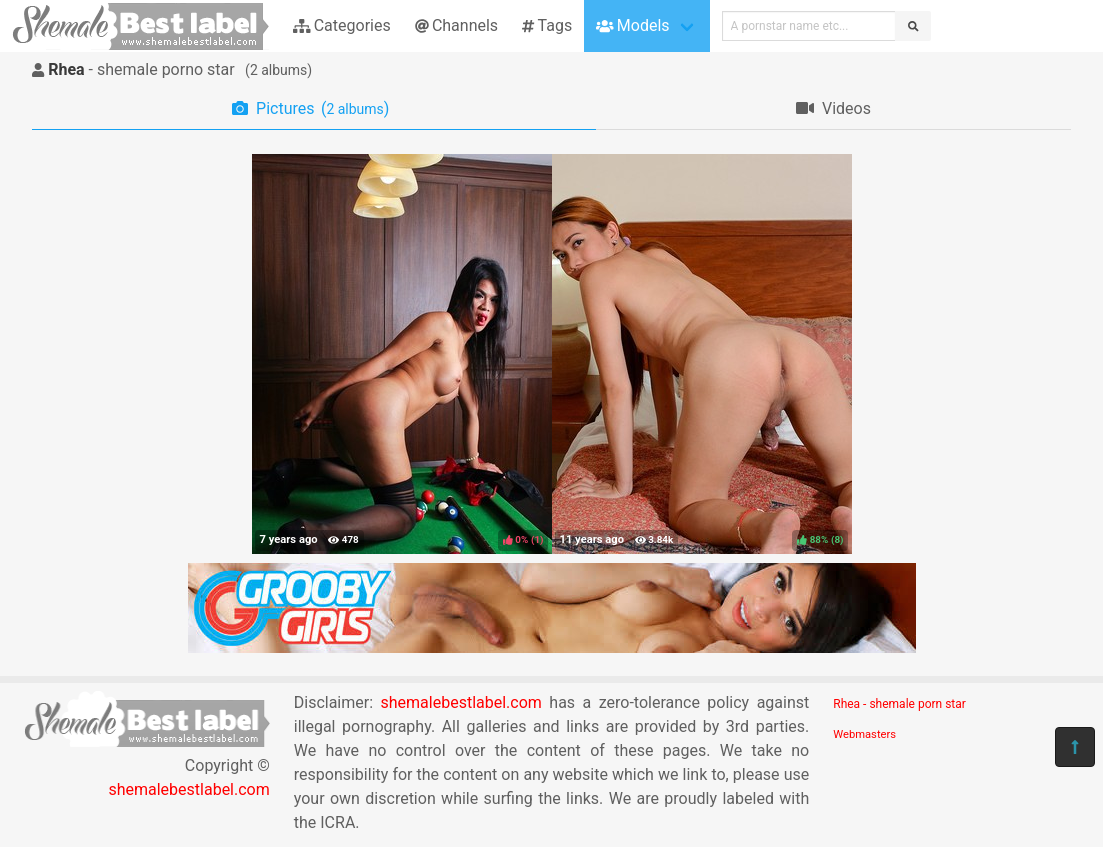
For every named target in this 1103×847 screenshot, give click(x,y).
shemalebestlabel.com (188, 789)
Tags (547, 25)
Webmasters (864, 734)
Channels (456, 25)
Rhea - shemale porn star (899, 704)
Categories (342, 25)
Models (632, 25)
